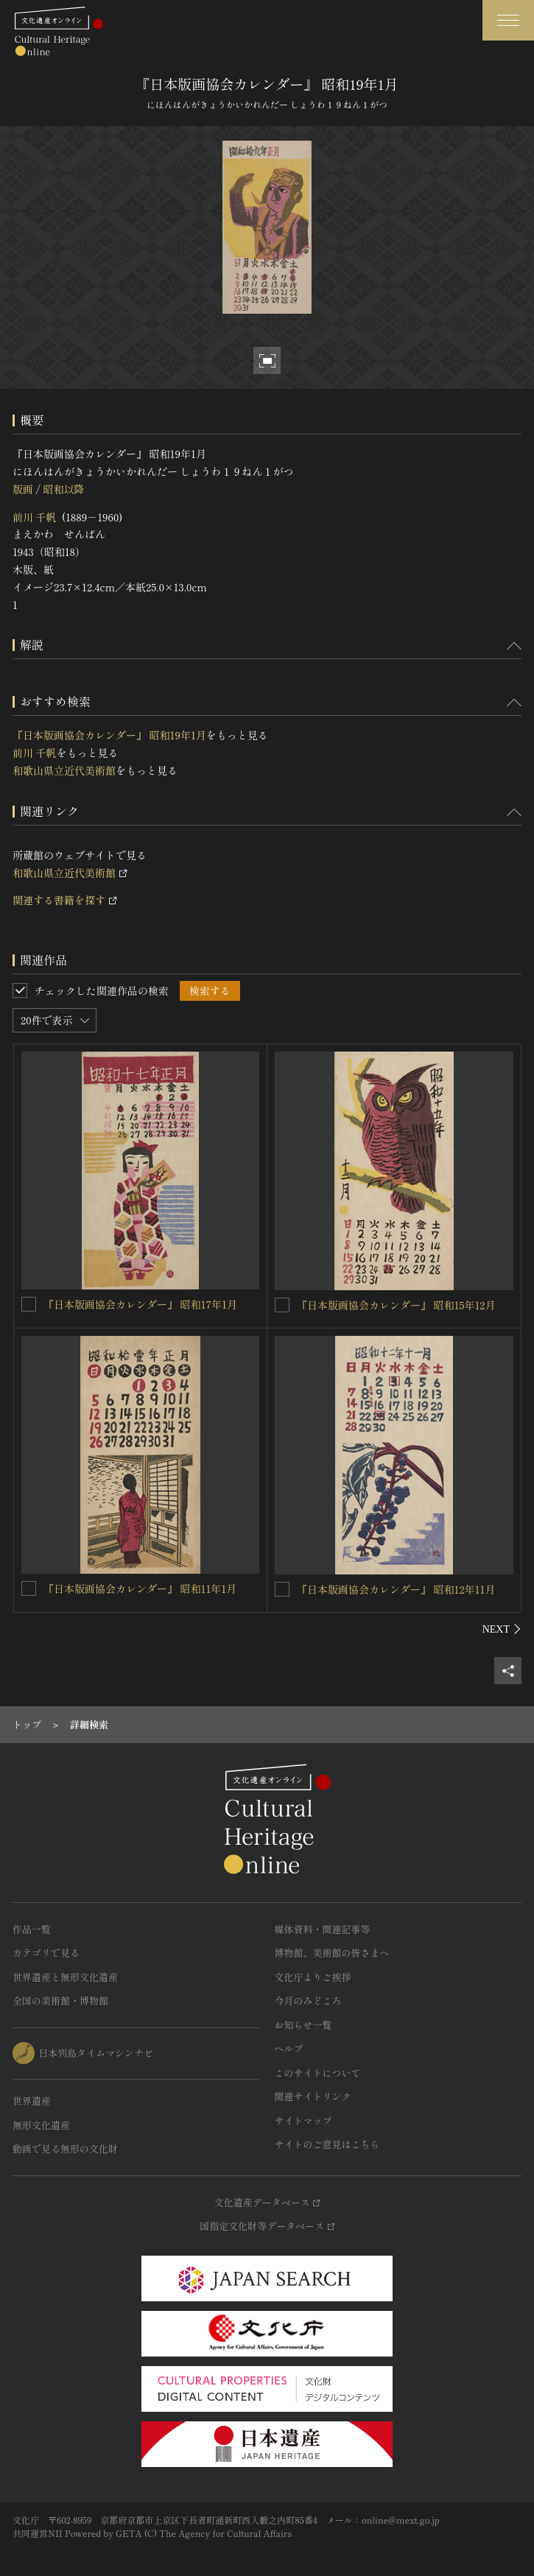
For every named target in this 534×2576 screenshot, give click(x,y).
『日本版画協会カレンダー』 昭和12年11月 (396, 1589)
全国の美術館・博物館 (60, 2000)
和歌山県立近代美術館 (64, 770)
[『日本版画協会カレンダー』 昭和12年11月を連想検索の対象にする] (282, 1589)
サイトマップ (303, 2121)
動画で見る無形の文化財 (65, 2149)
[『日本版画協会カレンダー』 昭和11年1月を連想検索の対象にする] (28, 1588)
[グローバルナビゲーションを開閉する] (508, 20)
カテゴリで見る (46, 1953)
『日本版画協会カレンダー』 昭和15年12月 (396, 1305)
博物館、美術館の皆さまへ (332, 1953)
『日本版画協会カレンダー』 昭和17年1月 (140, 1304)
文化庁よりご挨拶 (313, 1977)
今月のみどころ (308, 2000)
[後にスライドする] (501, 1629)
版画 (23, 489)
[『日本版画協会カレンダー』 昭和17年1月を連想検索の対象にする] (28, 1304)
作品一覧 (32, 1929)
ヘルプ (289, 2048)
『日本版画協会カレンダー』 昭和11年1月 (139, 1588)
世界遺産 (32, 2101)
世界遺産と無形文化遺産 (65, 1977)
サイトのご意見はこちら (327, 2144)
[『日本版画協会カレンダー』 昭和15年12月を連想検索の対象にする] (282, 1305)
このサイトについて (318, 2073)
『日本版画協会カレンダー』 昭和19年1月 (109, 735)
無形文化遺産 (41, 2125)
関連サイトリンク (313, 2096)
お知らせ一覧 (303, 2025)
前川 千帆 (35, 517)
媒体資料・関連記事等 (322, 1929)
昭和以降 (63, 489)
